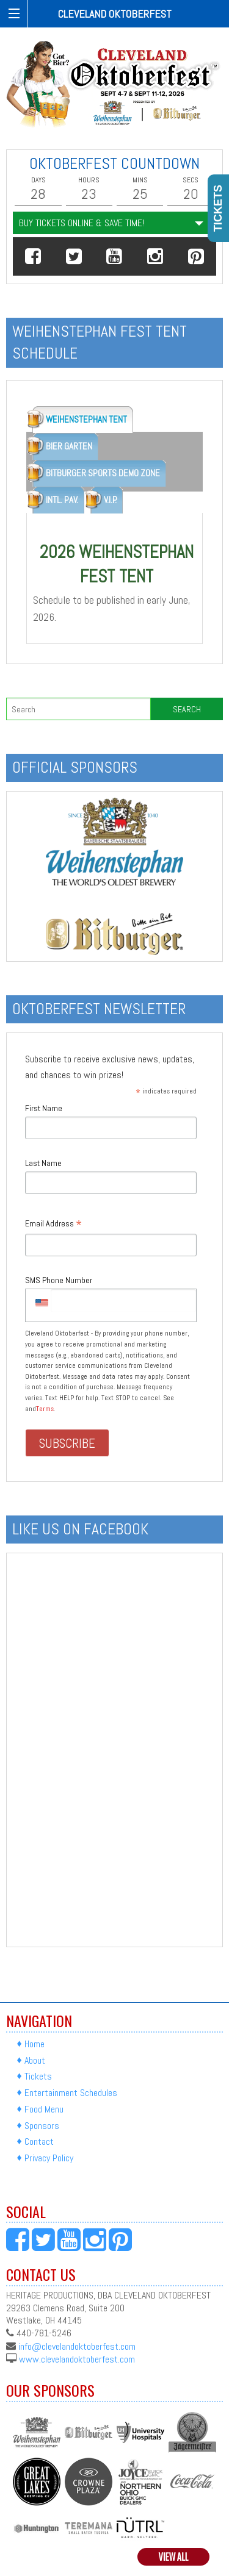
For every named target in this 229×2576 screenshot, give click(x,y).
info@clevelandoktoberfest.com (77, 2346)
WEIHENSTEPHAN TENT (86, 419)
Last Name (43, 1162)
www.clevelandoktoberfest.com (77, 2359)
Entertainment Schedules (70, 2092)
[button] (33, 256)
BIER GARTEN (69, 446)
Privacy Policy (48, 2158)
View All (174, 2556)
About (34, 2060)
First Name (43, 1108)
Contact (39, 2141)
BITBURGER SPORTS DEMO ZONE (103, 473)
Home (34, 2044)
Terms (45, 1408)
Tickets (38, 2076)
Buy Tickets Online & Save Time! (81, 222)
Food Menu (44, 2109)
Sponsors (41, 2125)
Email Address (53, 1224)
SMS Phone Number (58, 1280)
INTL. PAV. (62, 500)
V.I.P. (110, 500)
